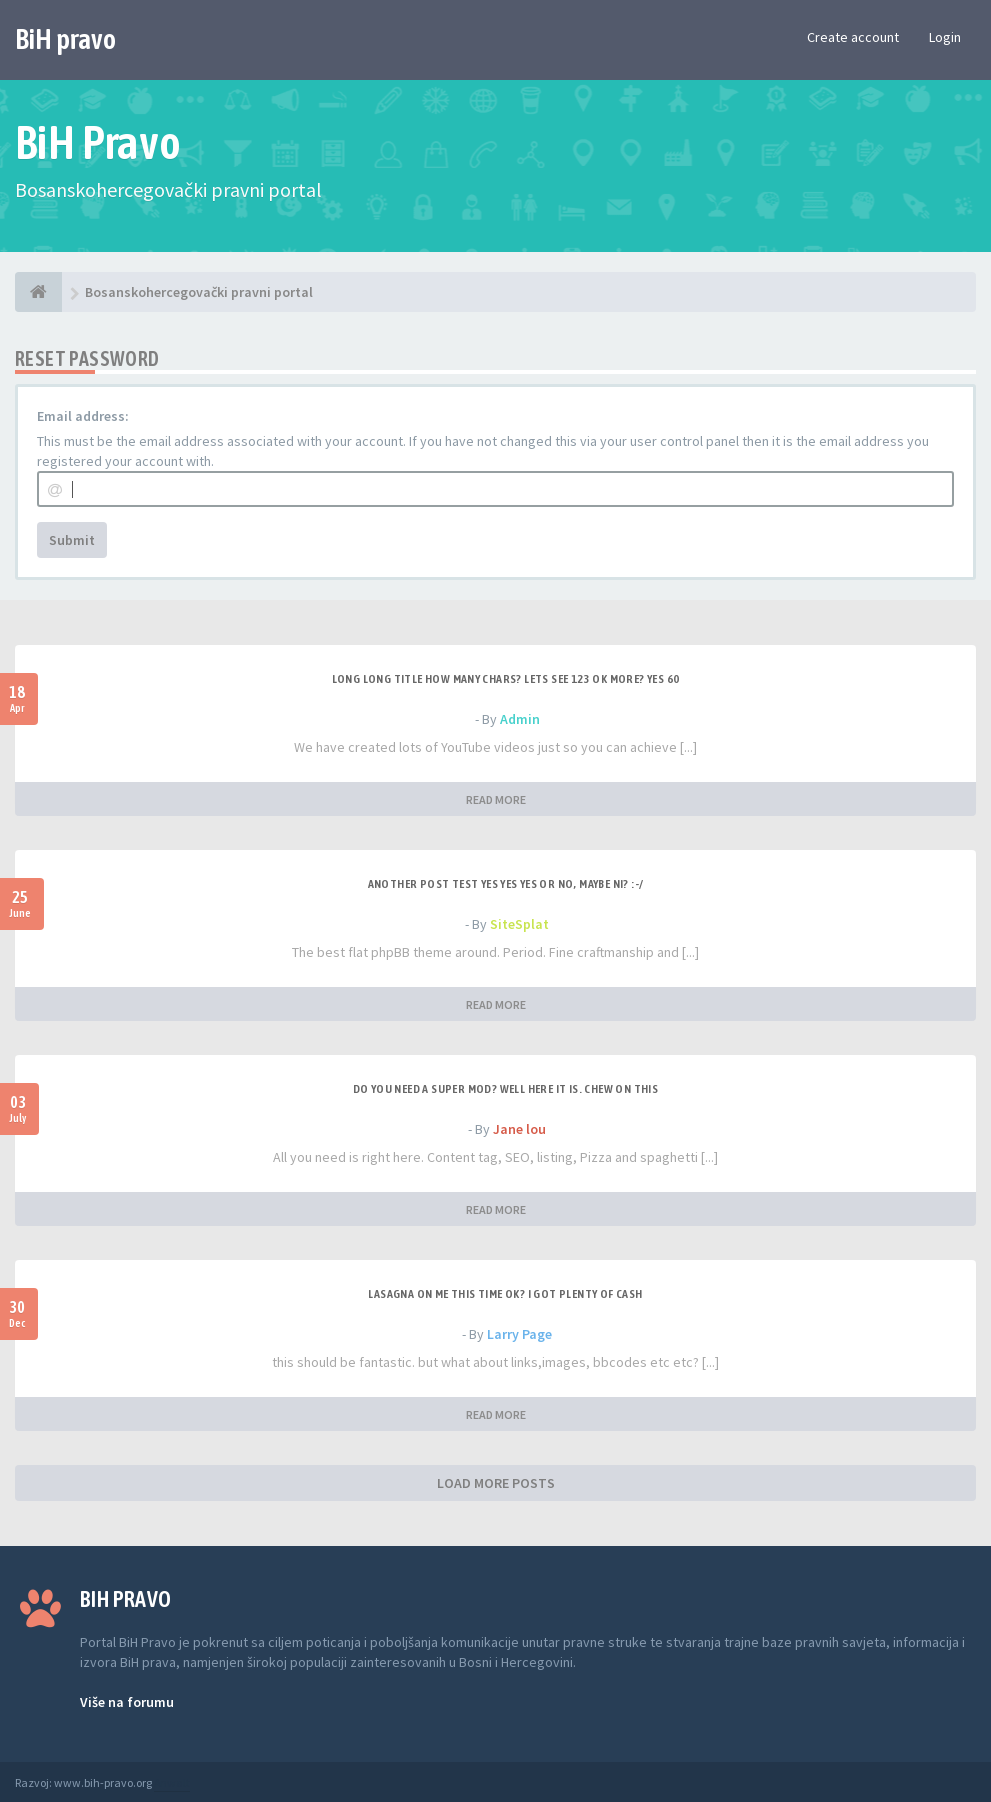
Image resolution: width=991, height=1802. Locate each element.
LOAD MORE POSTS (496, 1483)
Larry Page (519, 1334)
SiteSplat (519, 924)
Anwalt (172, 1782)
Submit (72, 540)
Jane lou (519, 1129)
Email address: (83, 416)
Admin (520, 719)
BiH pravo (65, 39)
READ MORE (496, 799)
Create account (853, 37)
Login (945, 37)
